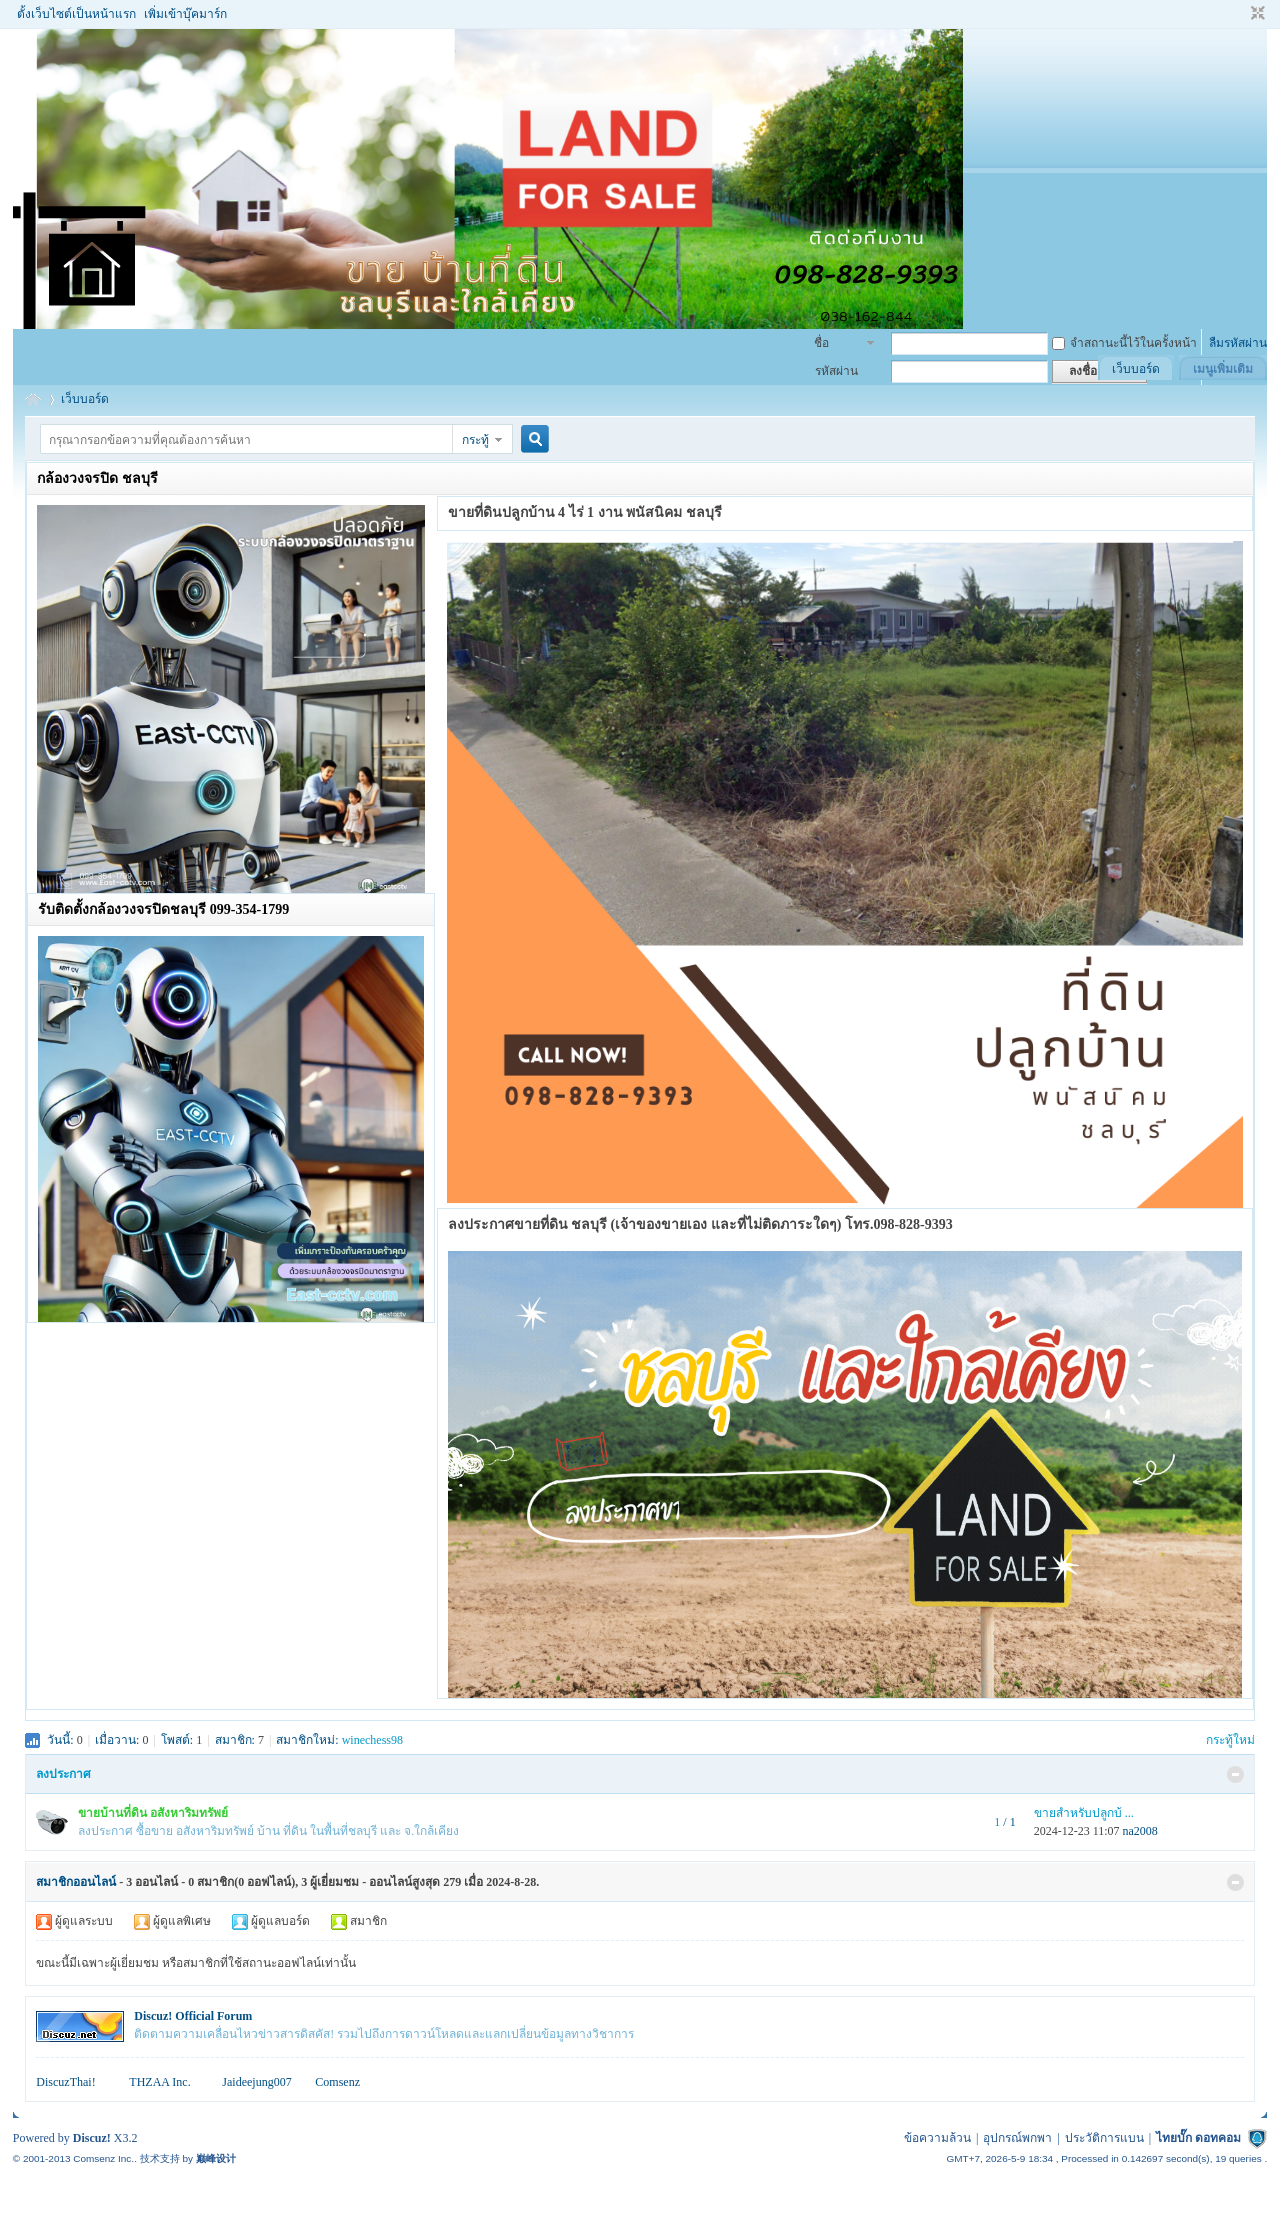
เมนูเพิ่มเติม (1223, 369)
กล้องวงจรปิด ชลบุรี (97, 478)
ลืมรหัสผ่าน (1238, 343)
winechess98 (372, 1740)
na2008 (1140, 1831)
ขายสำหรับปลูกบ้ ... (1084, 1813)
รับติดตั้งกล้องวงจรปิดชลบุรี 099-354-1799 (163, 909)
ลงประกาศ (63, 1774)
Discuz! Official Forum (193, 2016)
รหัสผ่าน (836, 371)
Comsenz (337, 2082)
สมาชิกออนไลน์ (76, 1882)
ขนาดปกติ (1255, 14)
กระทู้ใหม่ (1230, 1740)
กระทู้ (475, 440)
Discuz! (92, 2138)
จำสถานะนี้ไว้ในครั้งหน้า (1124, 343)
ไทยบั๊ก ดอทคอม (1198, 2138)
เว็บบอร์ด (1136, 369)
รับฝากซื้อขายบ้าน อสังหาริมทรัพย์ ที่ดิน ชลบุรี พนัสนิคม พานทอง (33, 399)
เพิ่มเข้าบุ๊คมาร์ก (185, 14)
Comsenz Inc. (103, 2158)
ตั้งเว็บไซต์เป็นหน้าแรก (76, 14)
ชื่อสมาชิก (832, 345)
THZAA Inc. (159, 2082)
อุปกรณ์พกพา (1017, 2138)
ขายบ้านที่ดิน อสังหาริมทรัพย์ (153, 1813)
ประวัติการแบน (1104, 2138)
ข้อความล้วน (937, 2138)
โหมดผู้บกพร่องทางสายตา (1239, 14)
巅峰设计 (216, 2158)
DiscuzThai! (65, 2082)
